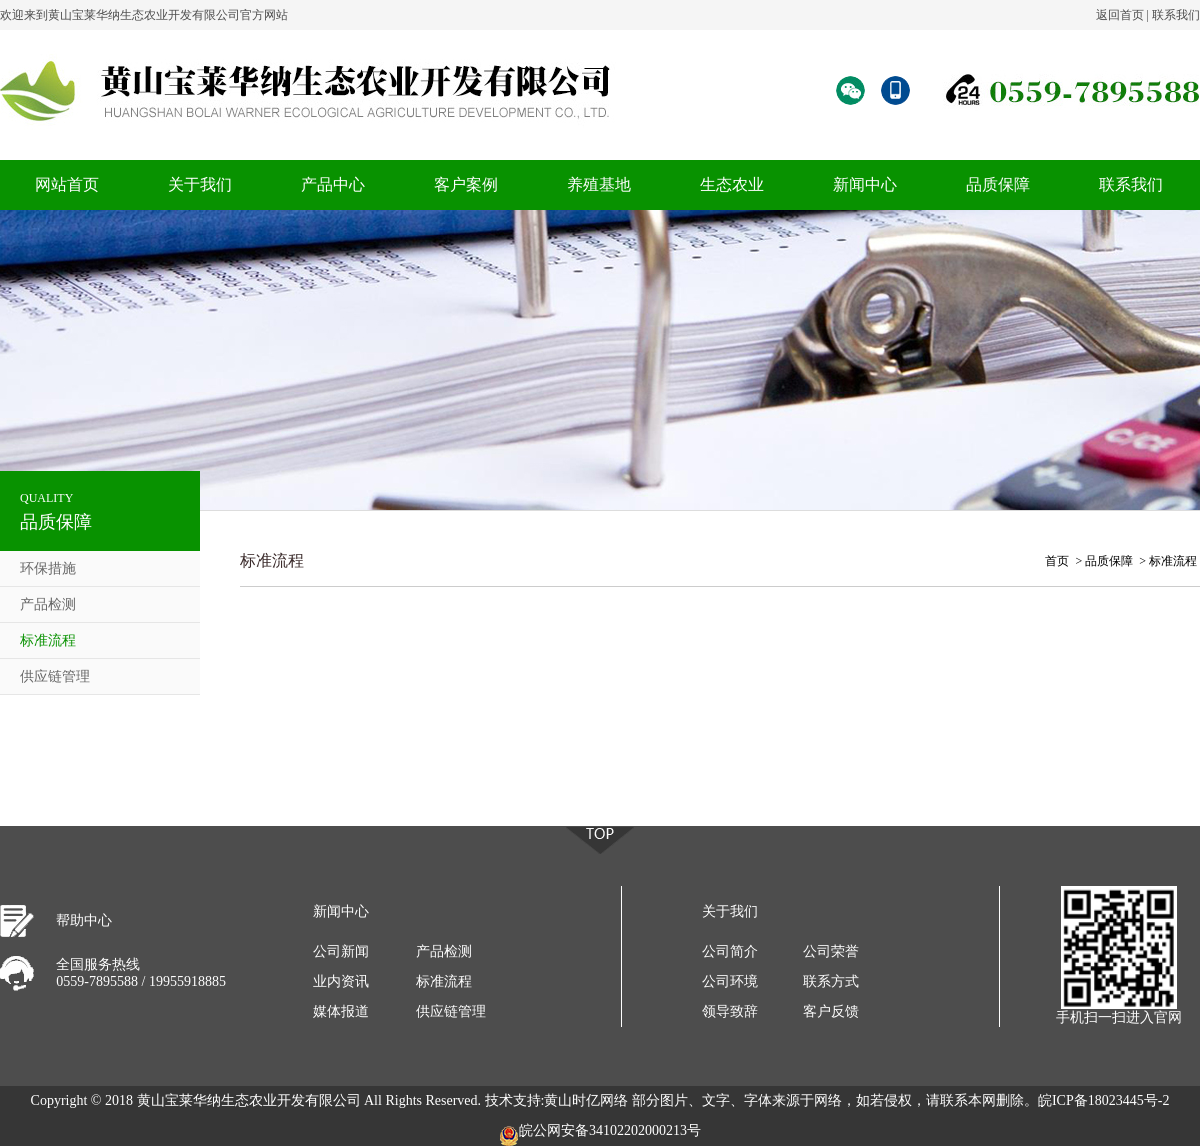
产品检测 (48, 604)
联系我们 (1176, 15)
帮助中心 (84, 920)
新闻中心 (865, 184)
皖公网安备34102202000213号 (600, 1134)
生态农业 (732, 184)
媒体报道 (341, 1011)
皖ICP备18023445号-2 (1103, 1100)
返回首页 (1120, 15)
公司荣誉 (831, 951)
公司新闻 (341, 951)
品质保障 (998, 184)
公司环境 (730, 981)
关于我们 (200, 184)
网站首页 (67, 184)
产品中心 (333, 184)
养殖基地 (599, 184)
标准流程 (48, 640)
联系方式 (831, 981)
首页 (1057, 561)
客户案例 (466, 184)
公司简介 (730, 951)
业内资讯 (341, 981)
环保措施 (48, 568)
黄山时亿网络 (586, 1100)
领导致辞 (730, 1011)
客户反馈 (831, 1011)
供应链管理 (55, 676)
